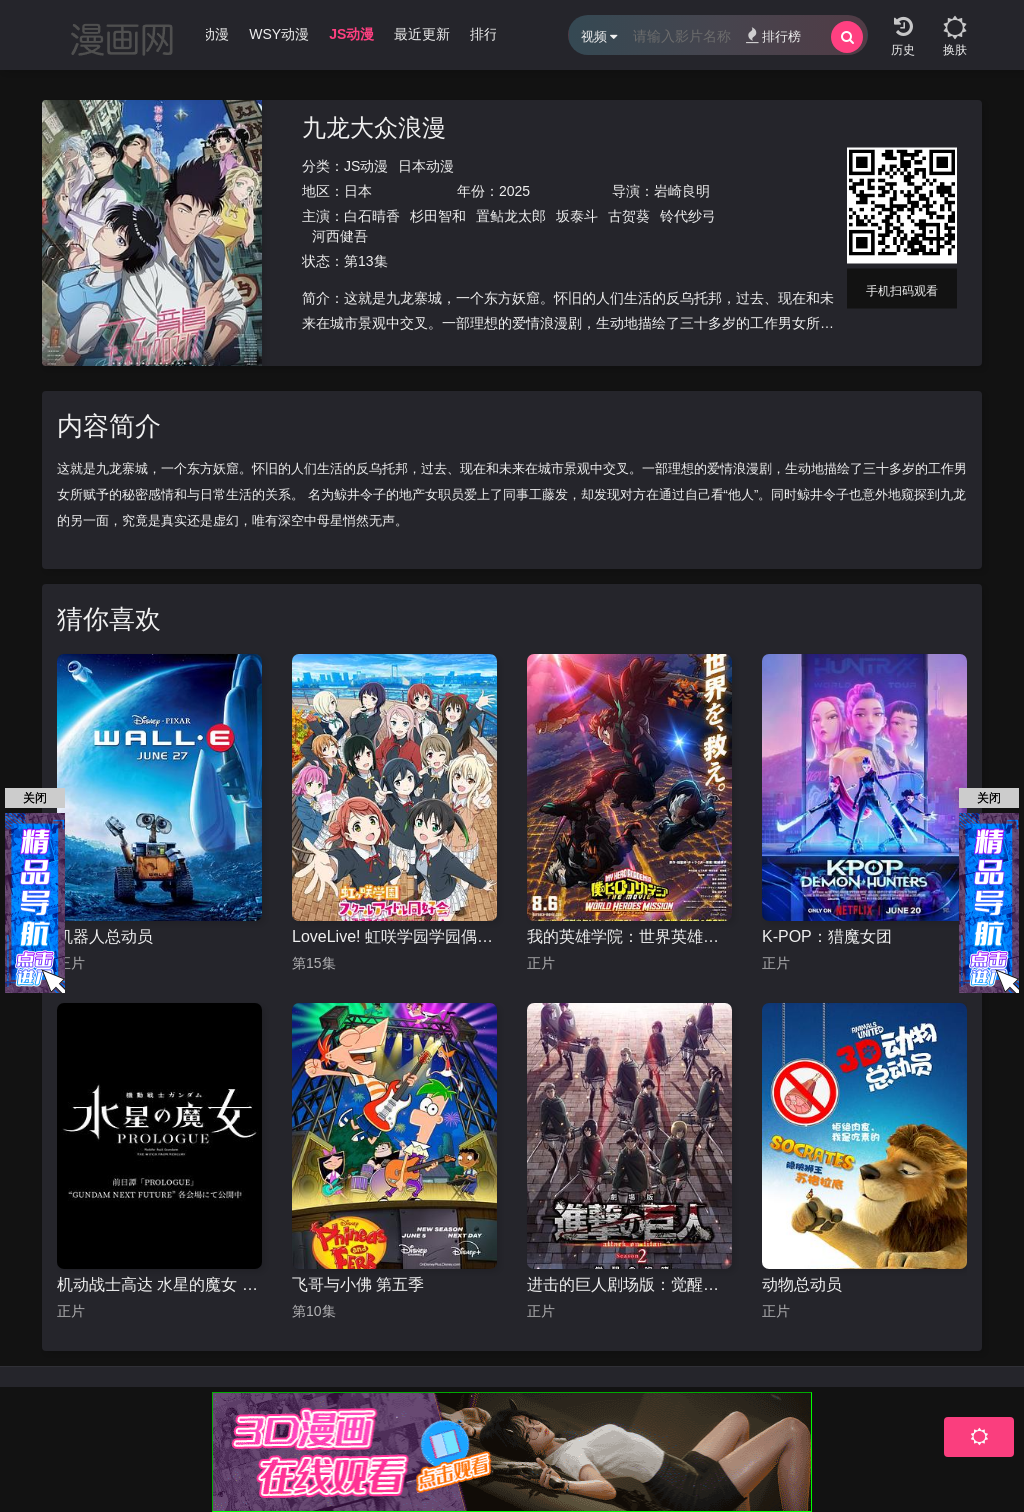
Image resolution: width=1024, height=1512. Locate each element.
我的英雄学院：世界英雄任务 (629, 936)
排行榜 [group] (491, 34)
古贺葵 (629, 216)
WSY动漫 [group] (279, 34)
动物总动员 (802, 1284)
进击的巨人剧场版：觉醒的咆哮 (629, 1284)
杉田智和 (438, 216)
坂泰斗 (577, 216)
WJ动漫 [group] (205, 34)
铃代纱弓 (688, 216)
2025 (514, 191)
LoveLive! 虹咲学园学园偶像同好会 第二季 (394, 936)
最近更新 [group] (422, 34)
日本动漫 (426, 166)
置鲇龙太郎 (511, 216)
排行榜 (773, 35)
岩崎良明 (682, 191)
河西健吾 (340, 236)
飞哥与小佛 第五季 (358, 1284)
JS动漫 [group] (351, 34)
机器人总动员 (105, 936)
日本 (358, 191)
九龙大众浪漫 (374, 127)
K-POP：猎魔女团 (827, 936)
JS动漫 (366, 166)
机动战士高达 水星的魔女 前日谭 (159, 1284)
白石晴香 (372, 216)
